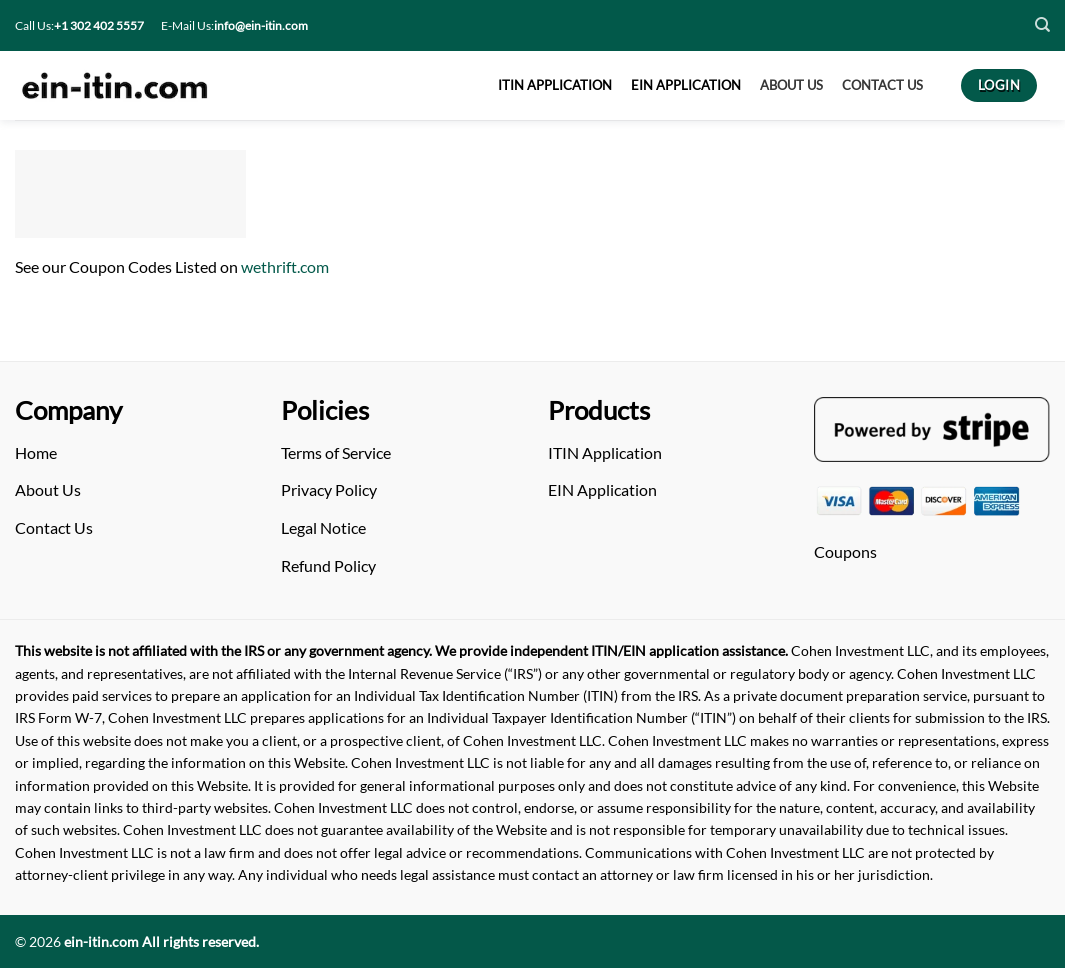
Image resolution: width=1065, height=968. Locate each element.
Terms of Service (336, 452)
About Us (48, 489)
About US (791, 85)
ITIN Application (605, 452)
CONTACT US (882, 85)
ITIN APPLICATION (555, 85)
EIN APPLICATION (686, 85)
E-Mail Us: (234, 25)
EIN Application (602, 489)
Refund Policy (328, 565)
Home (36, 452)
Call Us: (79, 25)
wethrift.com (285, 266)
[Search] (1042, 25)
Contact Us (54, 527)
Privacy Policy (329, 489)
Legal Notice (323, 527)
